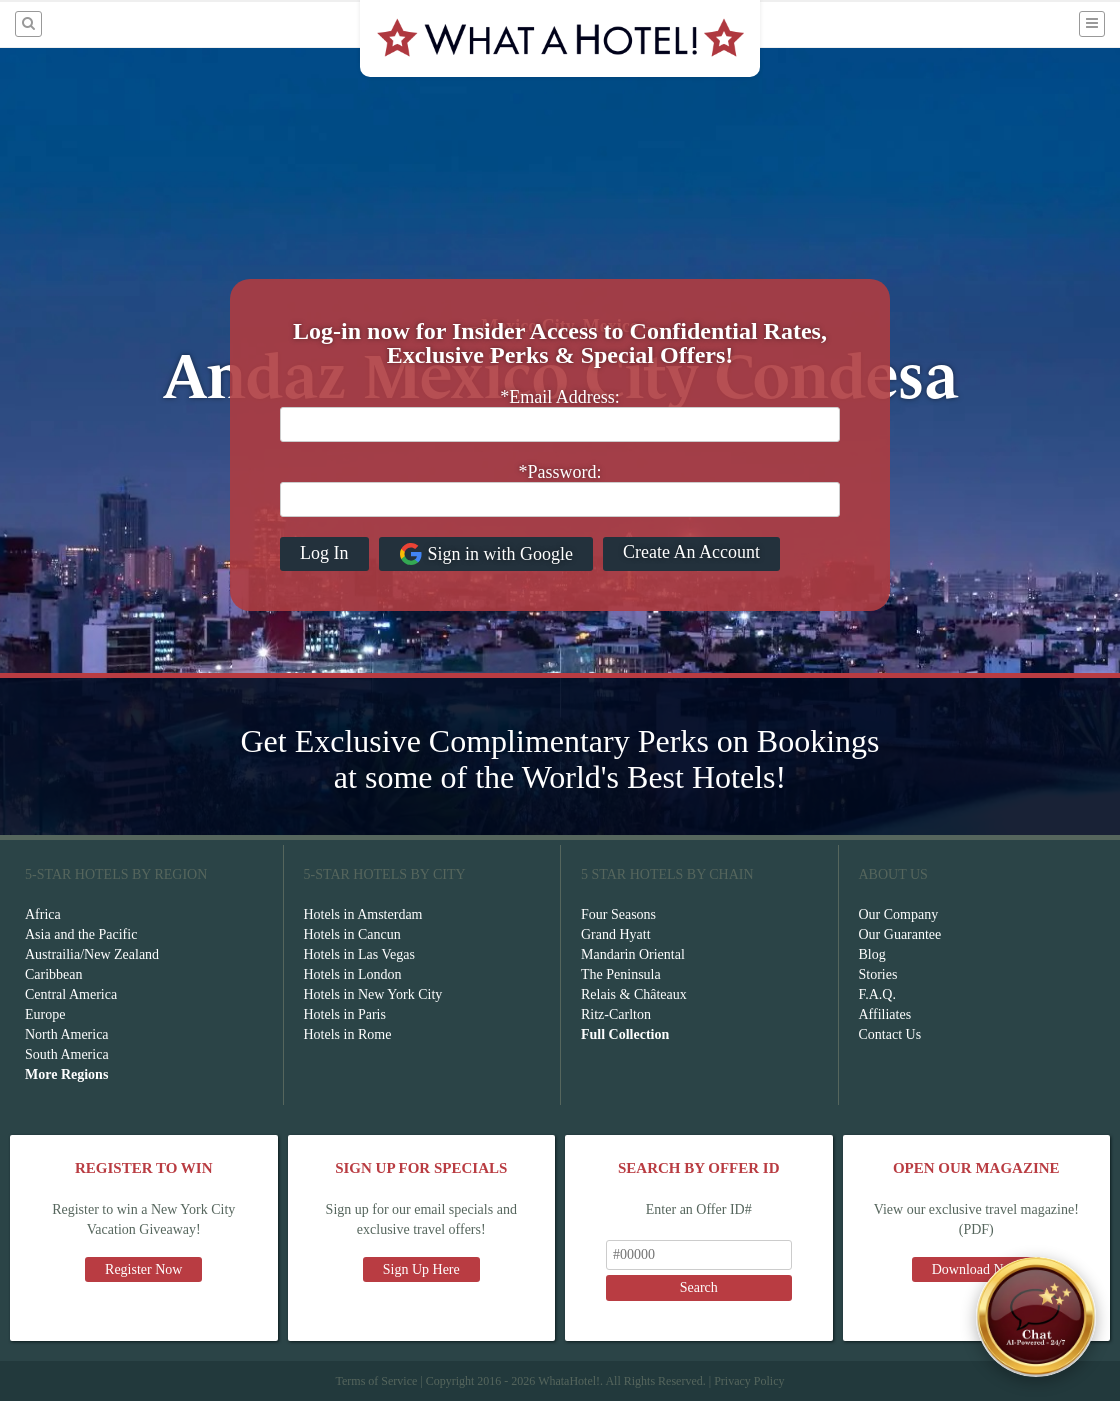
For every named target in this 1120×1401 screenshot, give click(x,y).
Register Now (143, 1269)
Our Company (899, 914)
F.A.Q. (877, 994)
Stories (878, 974)
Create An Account (691, 552)
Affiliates (885, 1014)
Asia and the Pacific (81, 934)
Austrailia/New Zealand (92, 954)
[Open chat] (1036, 1317)
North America (67, 1034)
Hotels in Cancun (352, 934)
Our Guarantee (900, 934)
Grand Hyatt (616, 934)
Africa (43, 914)
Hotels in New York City (373, 994)
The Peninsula (621, 974)
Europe (45, 1014)
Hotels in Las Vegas (359, 954)
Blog (872, 954)
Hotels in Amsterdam (363, 914)
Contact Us (890, 1034)
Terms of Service (376, 1381)
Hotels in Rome (348, 1034)
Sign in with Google (486, 554)
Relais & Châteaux (634, 994)
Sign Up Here (421, 1269)
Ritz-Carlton (616, 1014)
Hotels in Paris (345, 1014)
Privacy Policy (749, 1381)
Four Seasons (618, 914)
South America (67, 1054)
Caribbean (54, 974)
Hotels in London (353, 974)
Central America (71, 994)
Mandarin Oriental (633, 954)
